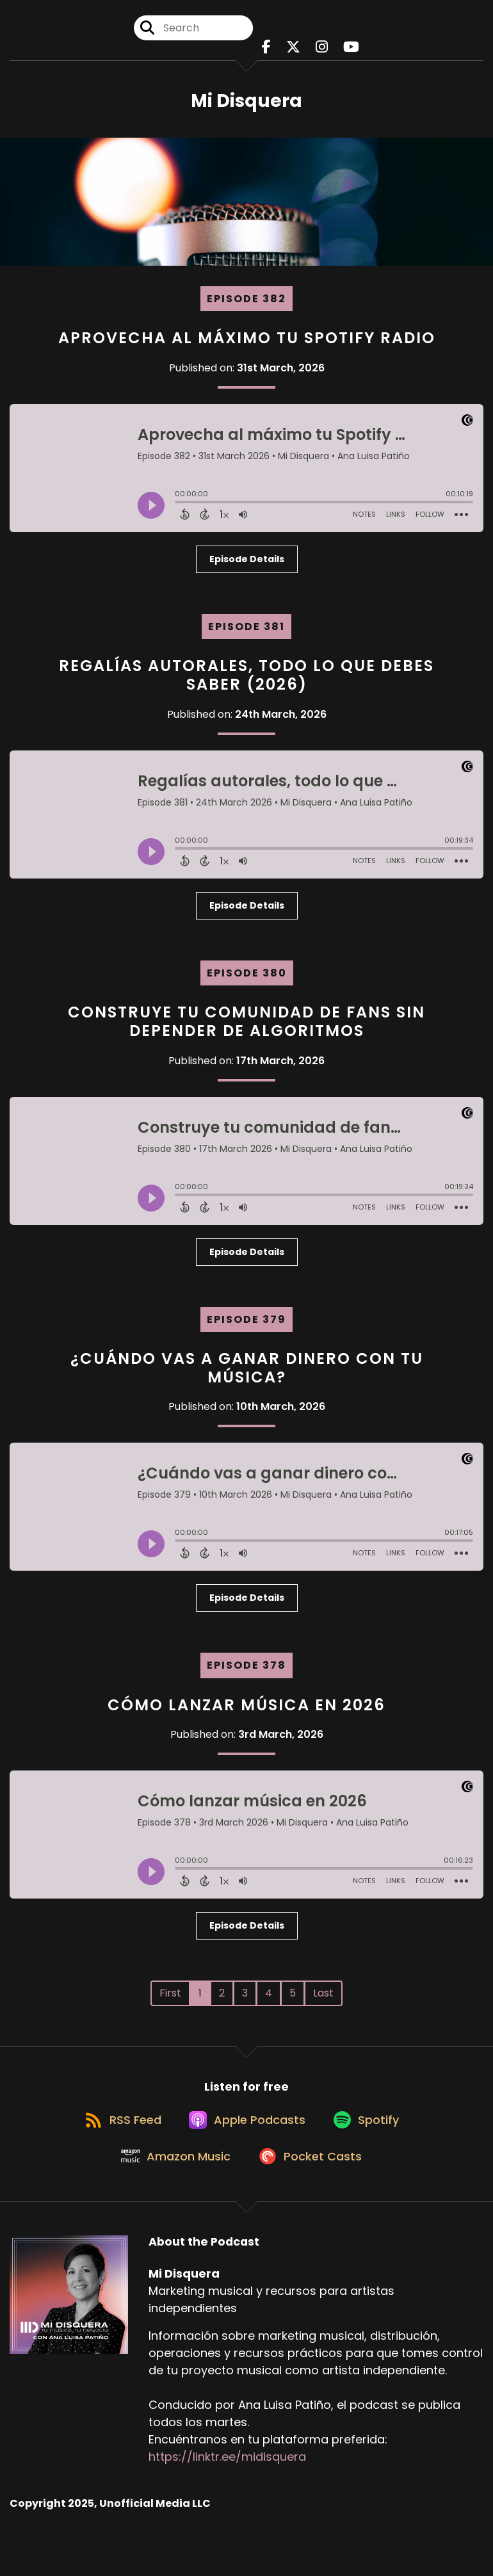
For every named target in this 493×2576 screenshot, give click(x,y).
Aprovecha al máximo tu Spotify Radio (246, 345)
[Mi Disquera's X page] (293, 51)
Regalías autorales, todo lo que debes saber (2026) (246, 682)
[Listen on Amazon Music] (172, 2182)
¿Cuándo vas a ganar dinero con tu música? (246, 1375)
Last (323, 2000)
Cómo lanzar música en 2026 (246, 1711)
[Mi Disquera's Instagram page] (321, 51)
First (170, 2000)
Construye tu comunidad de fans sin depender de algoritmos (246, 1029)
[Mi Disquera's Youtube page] (351, 51)
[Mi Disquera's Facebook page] (266, 51)
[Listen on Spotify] (371, 2136)
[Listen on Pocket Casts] (312, 2182)
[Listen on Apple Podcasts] (246, 2136)
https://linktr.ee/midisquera (227, 2483)
